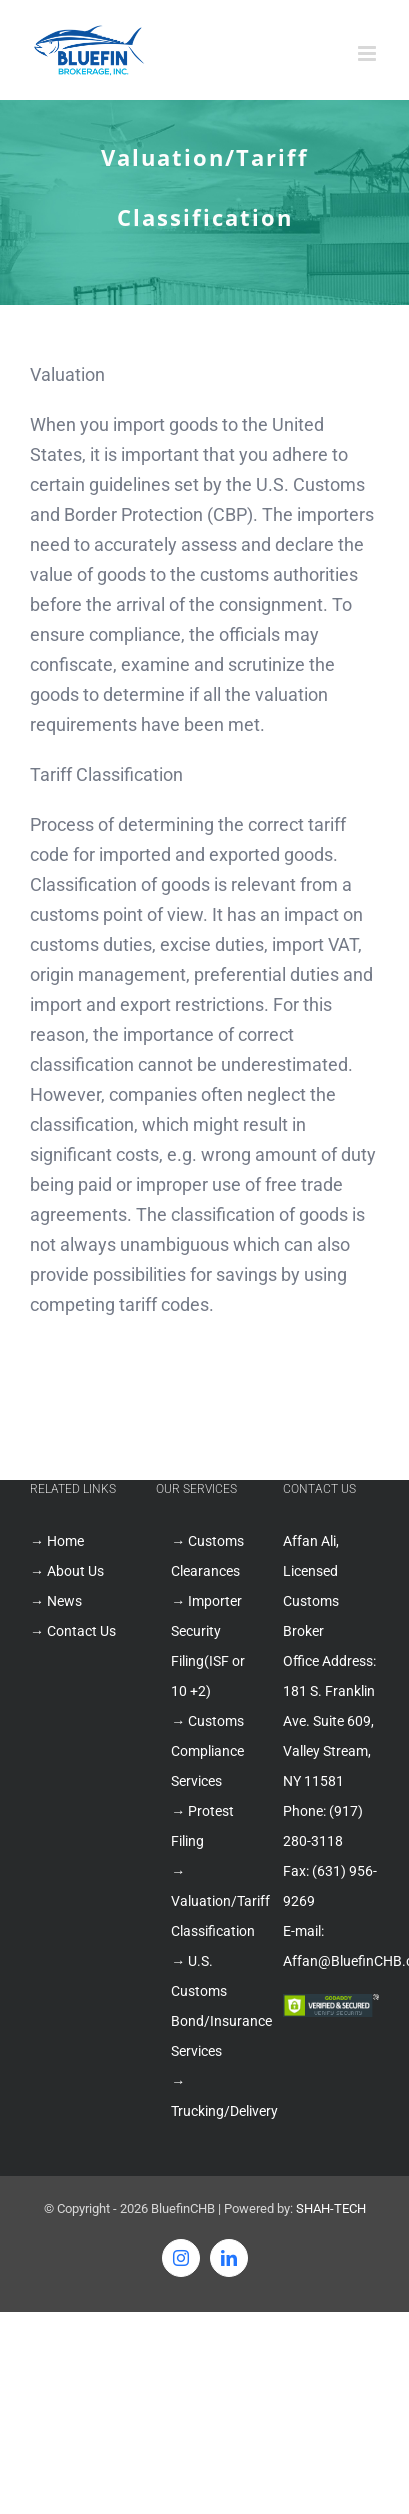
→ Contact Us (73, 1631)
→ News (56, 1601)
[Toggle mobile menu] (368, 53)
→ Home (57, 1541)
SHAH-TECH (331, 2208)
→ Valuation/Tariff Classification (211, 1901)
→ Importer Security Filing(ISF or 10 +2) (208, 1646)
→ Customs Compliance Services (207, 1751)
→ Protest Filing (202, 1826)
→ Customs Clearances (207, 1556)
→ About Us (67, 1571)
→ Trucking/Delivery (211, 2096)
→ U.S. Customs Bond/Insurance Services (211, 2006)
